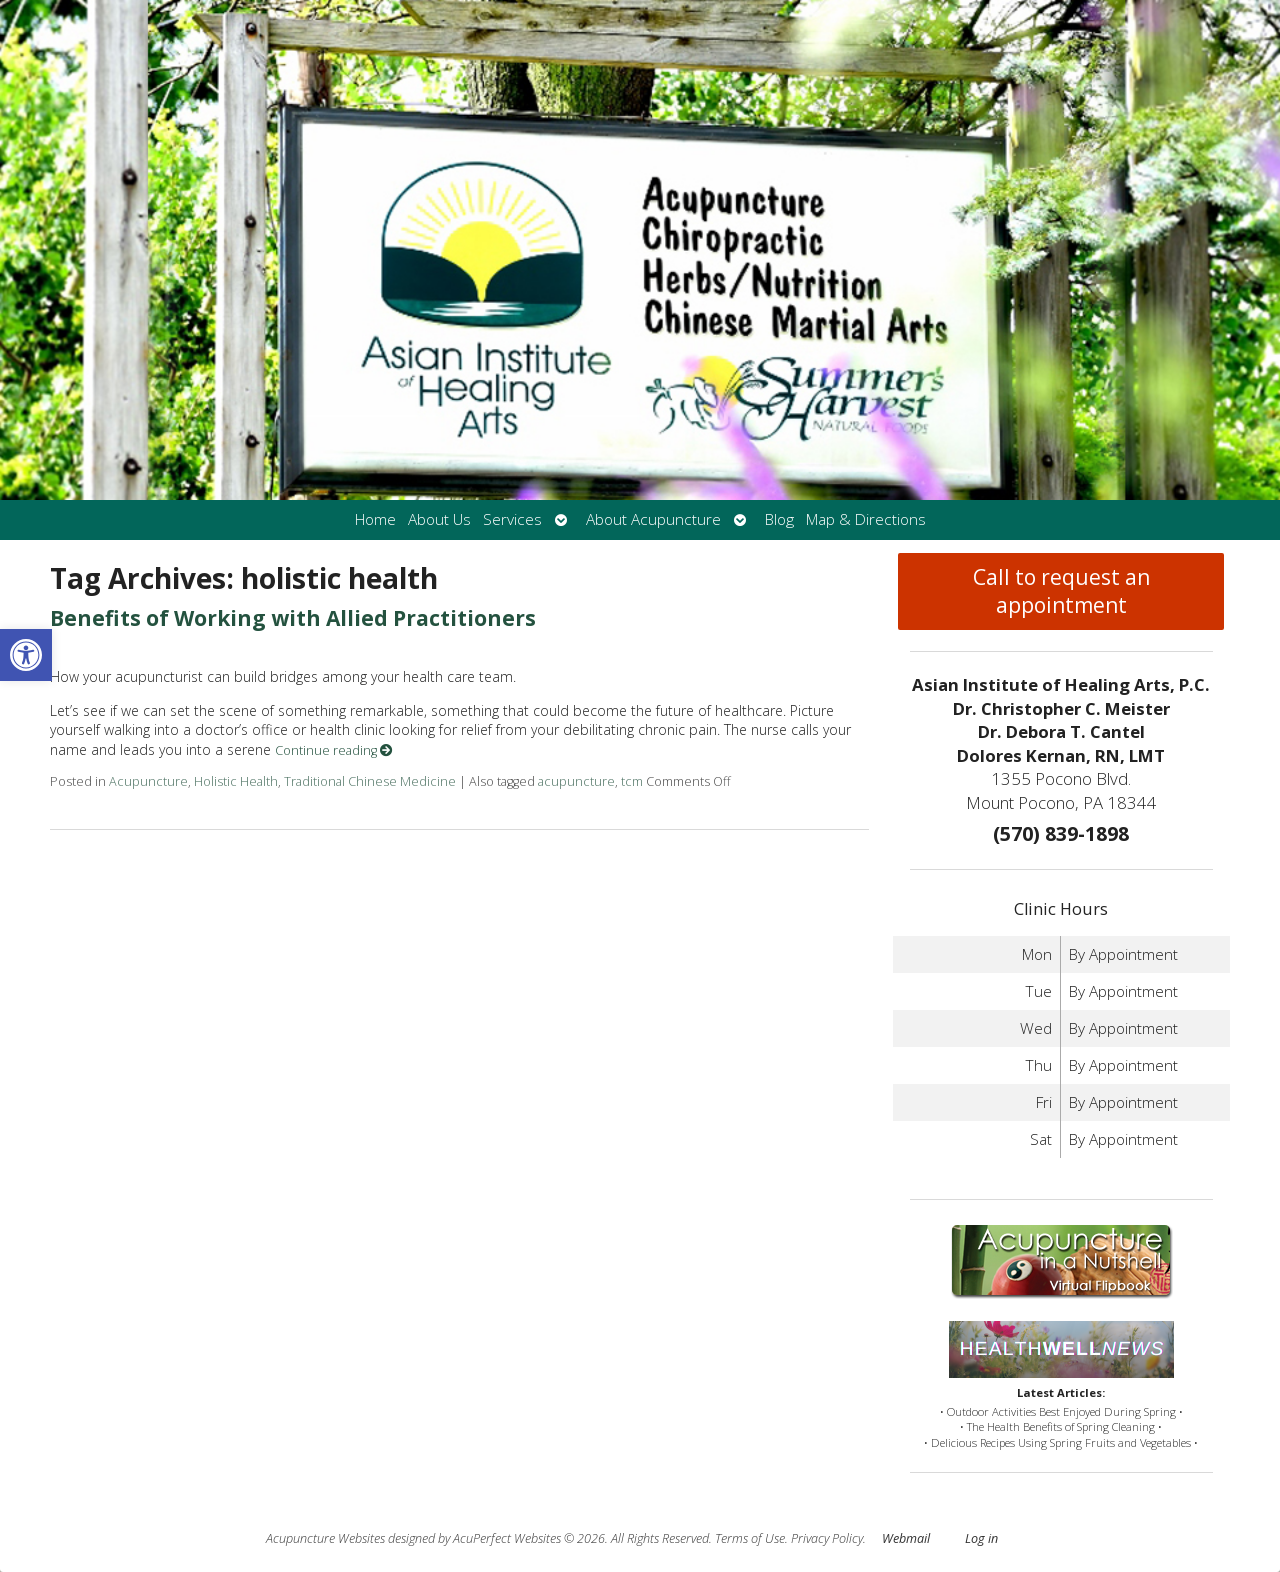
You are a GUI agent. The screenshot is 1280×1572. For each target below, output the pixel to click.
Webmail (906, 1538)
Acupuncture (148, 781)
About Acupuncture (653, 519)
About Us (439, 519)
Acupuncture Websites (325, 1538)
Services (512, 519)
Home (375, 519)
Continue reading (334, 750)
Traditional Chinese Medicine (370, 781)
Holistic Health (236, 781)
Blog (779, 519)
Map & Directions (866, 519)
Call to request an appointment (1061, 591)
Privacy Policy (827, 1538)
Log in (981, 1538)
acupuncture (576, 781)
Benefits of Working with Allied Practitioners (293, 618)
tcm (632, 781)
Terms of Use (750, 1538)
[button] (26, 655)
